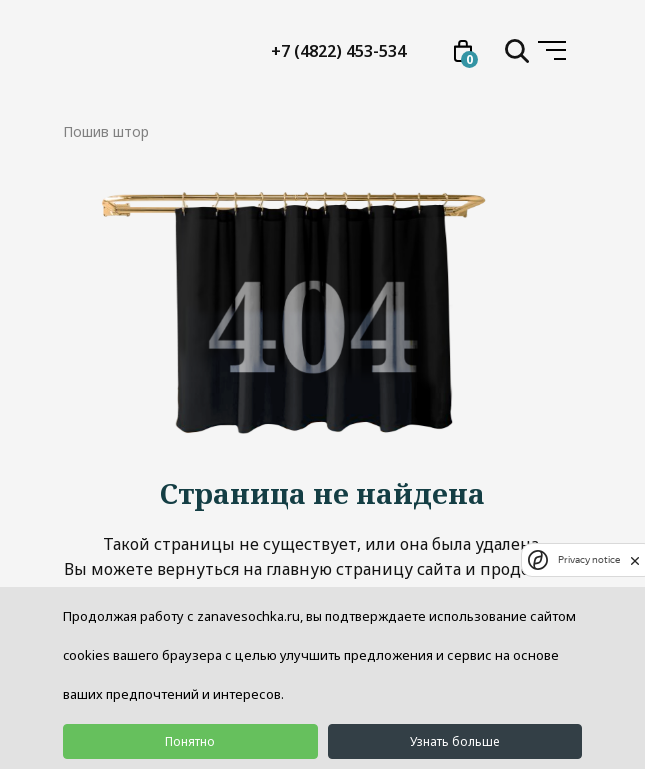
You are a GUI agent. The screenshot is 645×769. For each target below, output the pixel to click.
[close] (635, 560)
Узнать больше (454, 741)
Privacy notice (589, 559)
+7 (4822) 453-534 (338, 51)
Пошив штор (106, 131)
